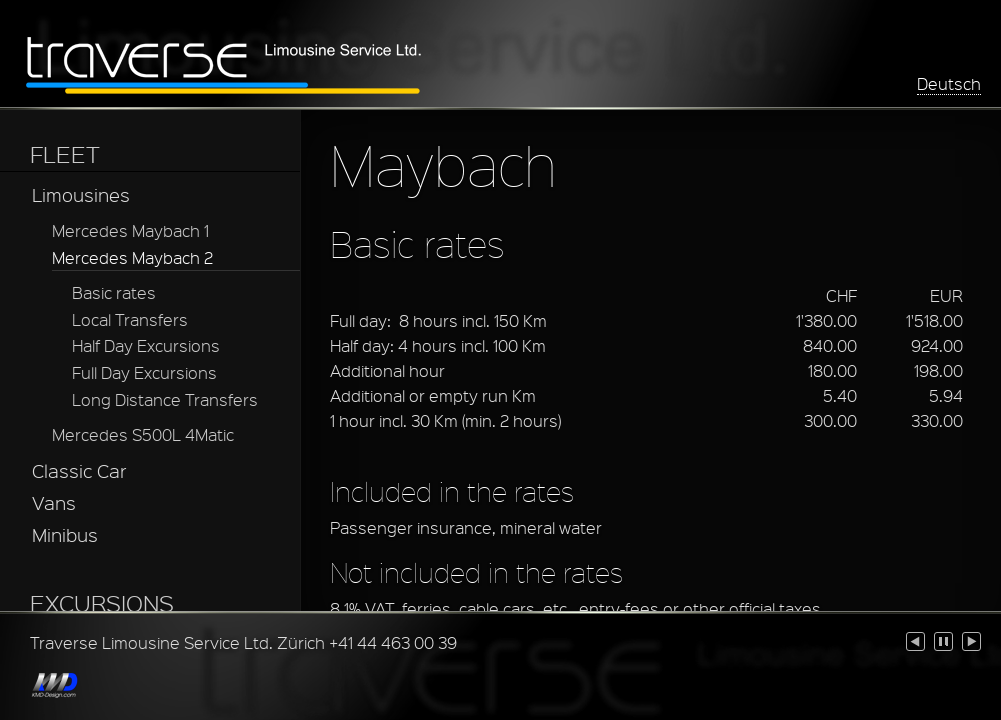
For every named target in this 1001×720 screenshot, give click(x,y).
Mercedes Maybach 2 (132, 257)
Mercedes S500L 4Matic (143, 434)
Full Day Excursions (144, 372)
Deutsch (949, 83)
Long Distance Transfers (165, 399)
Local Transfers (130, 319)
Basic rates (114, 292)
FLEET (65, 154)
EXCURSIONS (102, 603)
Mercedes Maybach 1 (130, 230)
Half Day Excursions (146, 345)
